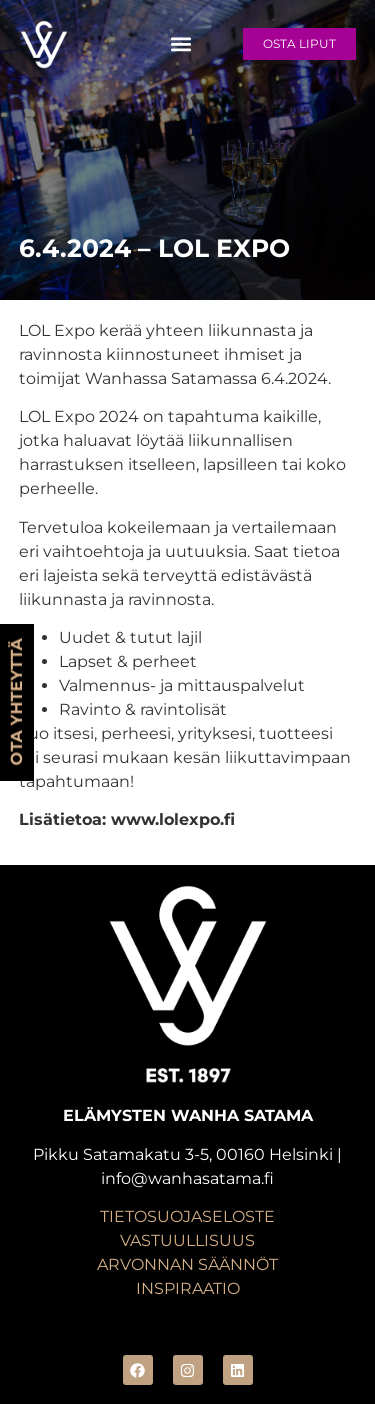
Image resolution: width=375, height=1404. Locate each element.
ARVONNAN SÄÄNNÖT (187, 1264)
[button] (181, 43)
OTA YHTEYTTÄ (16, 702)
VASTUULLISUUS (187, 1240)
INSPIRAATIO (188, 1288)
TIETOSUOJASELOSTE (187, 1216)
